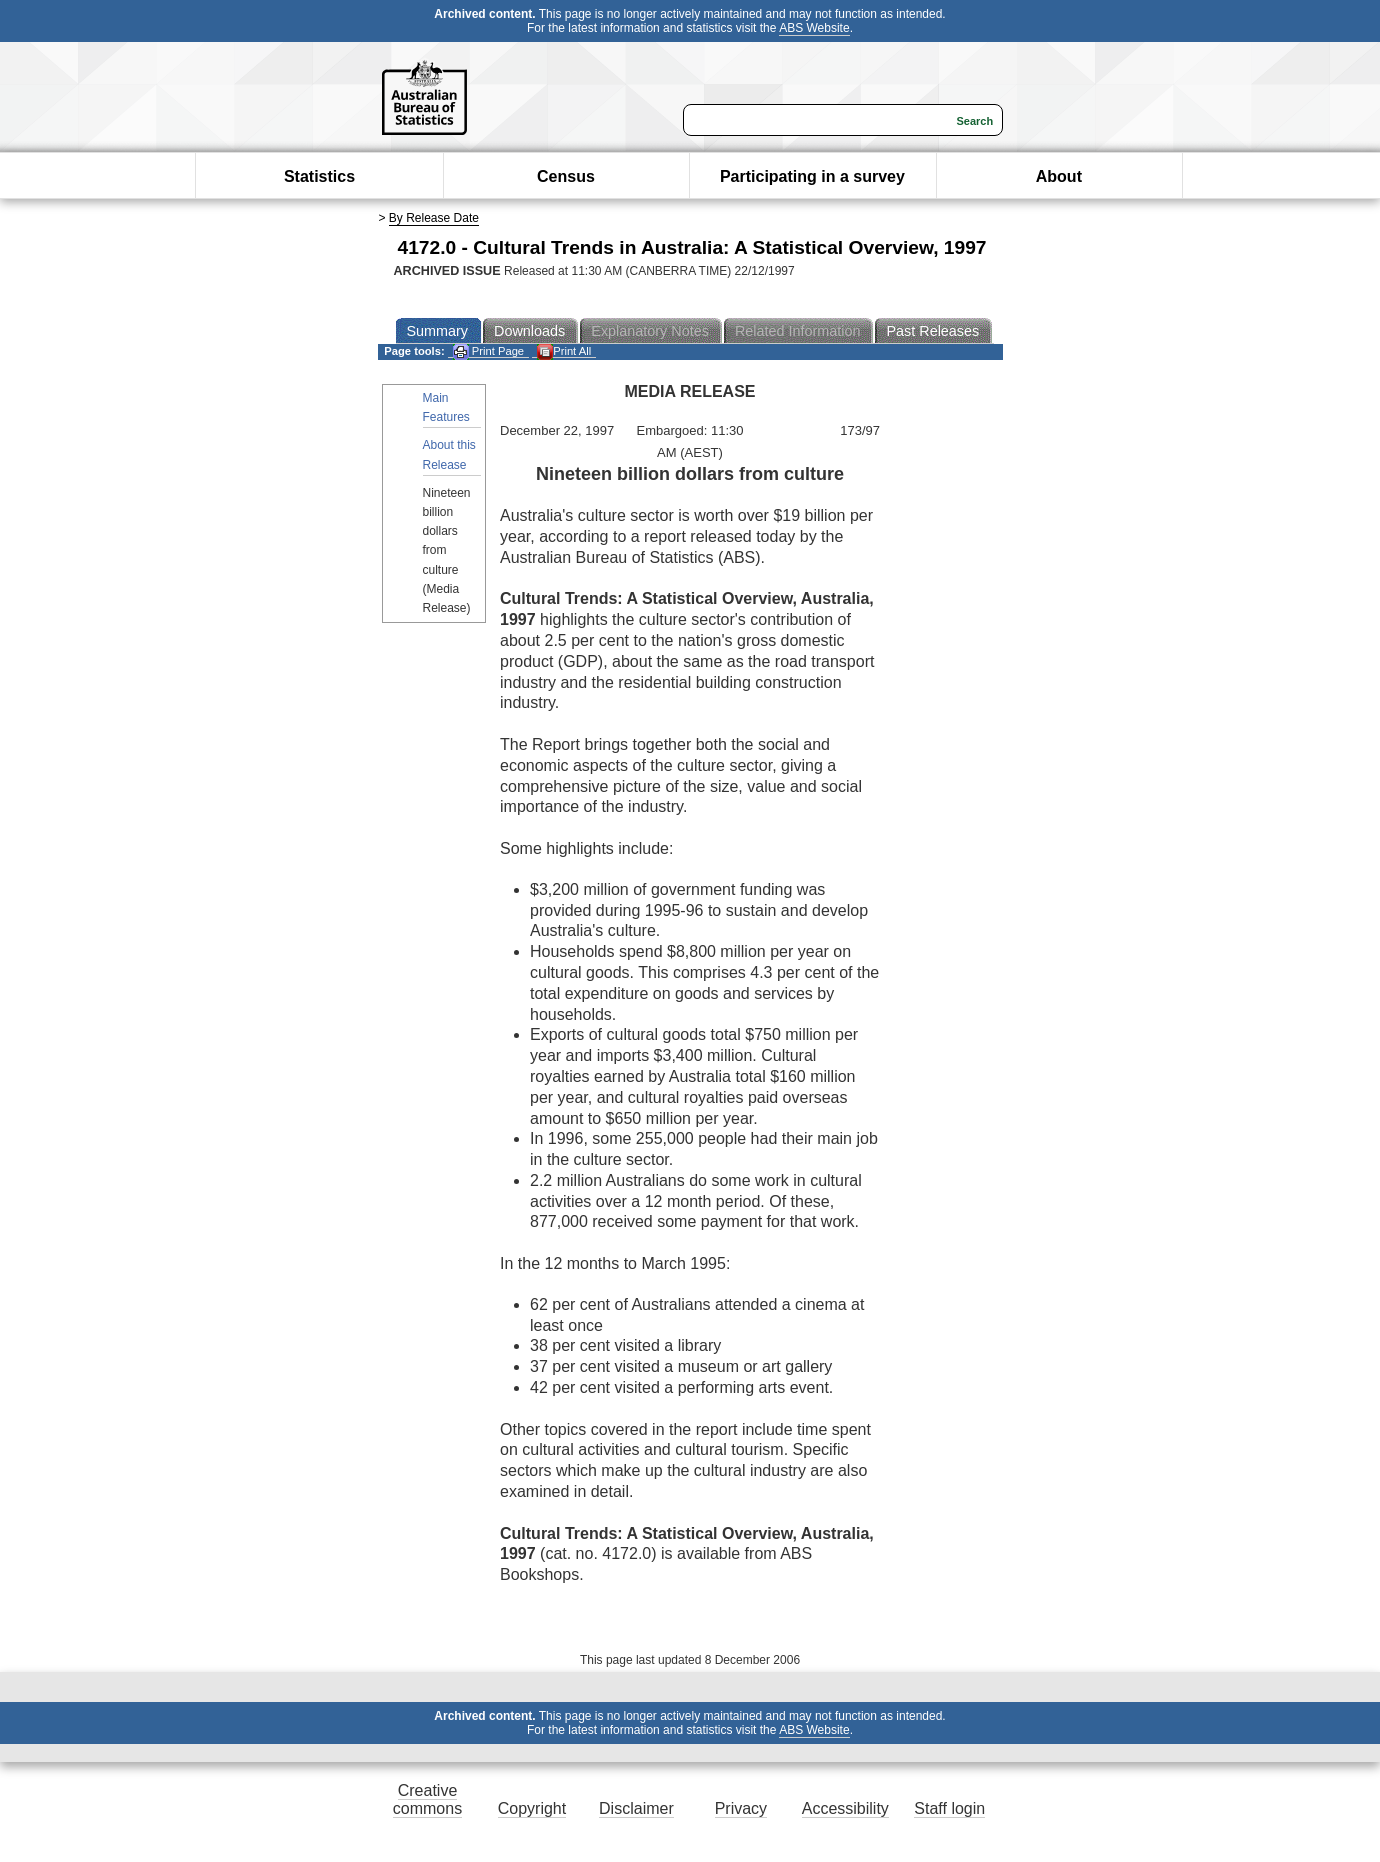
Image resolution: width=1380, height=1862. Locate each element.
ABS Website (814, 28)
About (1059, 176)
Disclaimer (636, 1808)
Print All (564, 351)
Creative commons (427, 1799)
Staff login (949, 1808)
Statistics (319, 176)
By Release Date (434, 218)
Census (566, 176)
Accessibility (845, 1808)
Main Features (446, 407)
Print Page (488, 351)
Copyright (532, 1808)
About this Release (449, 454)
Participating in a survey (812, 176)
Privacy (741, 1808)
